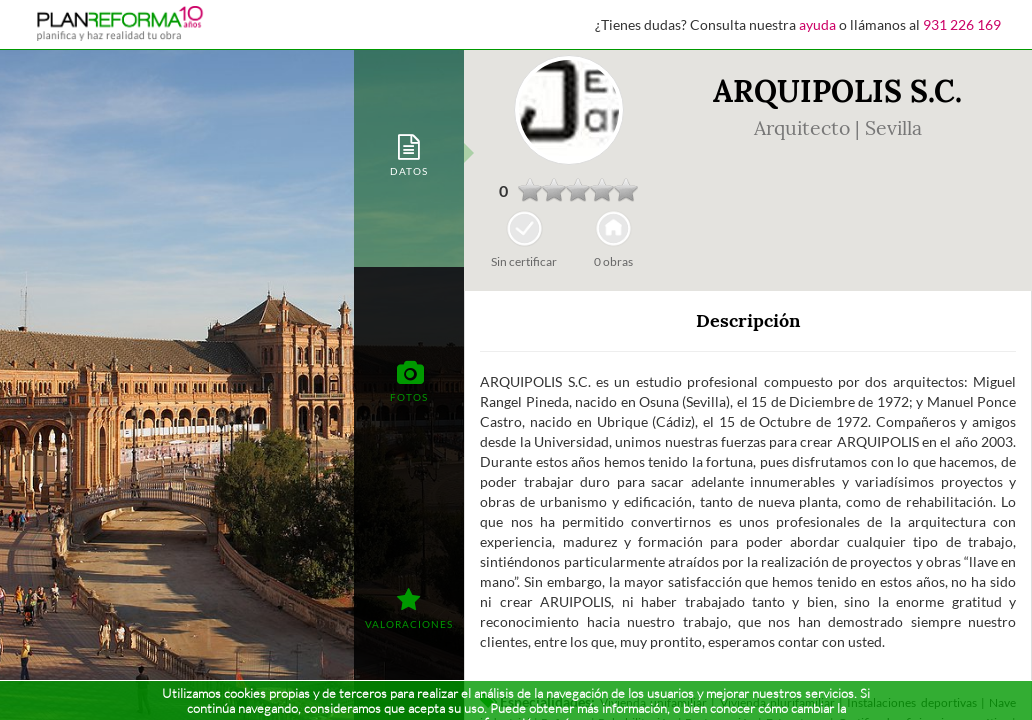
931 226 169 (962, 24)
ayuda (817, 24)
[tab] (409, 153)
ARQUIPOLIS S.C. (837, 91)
